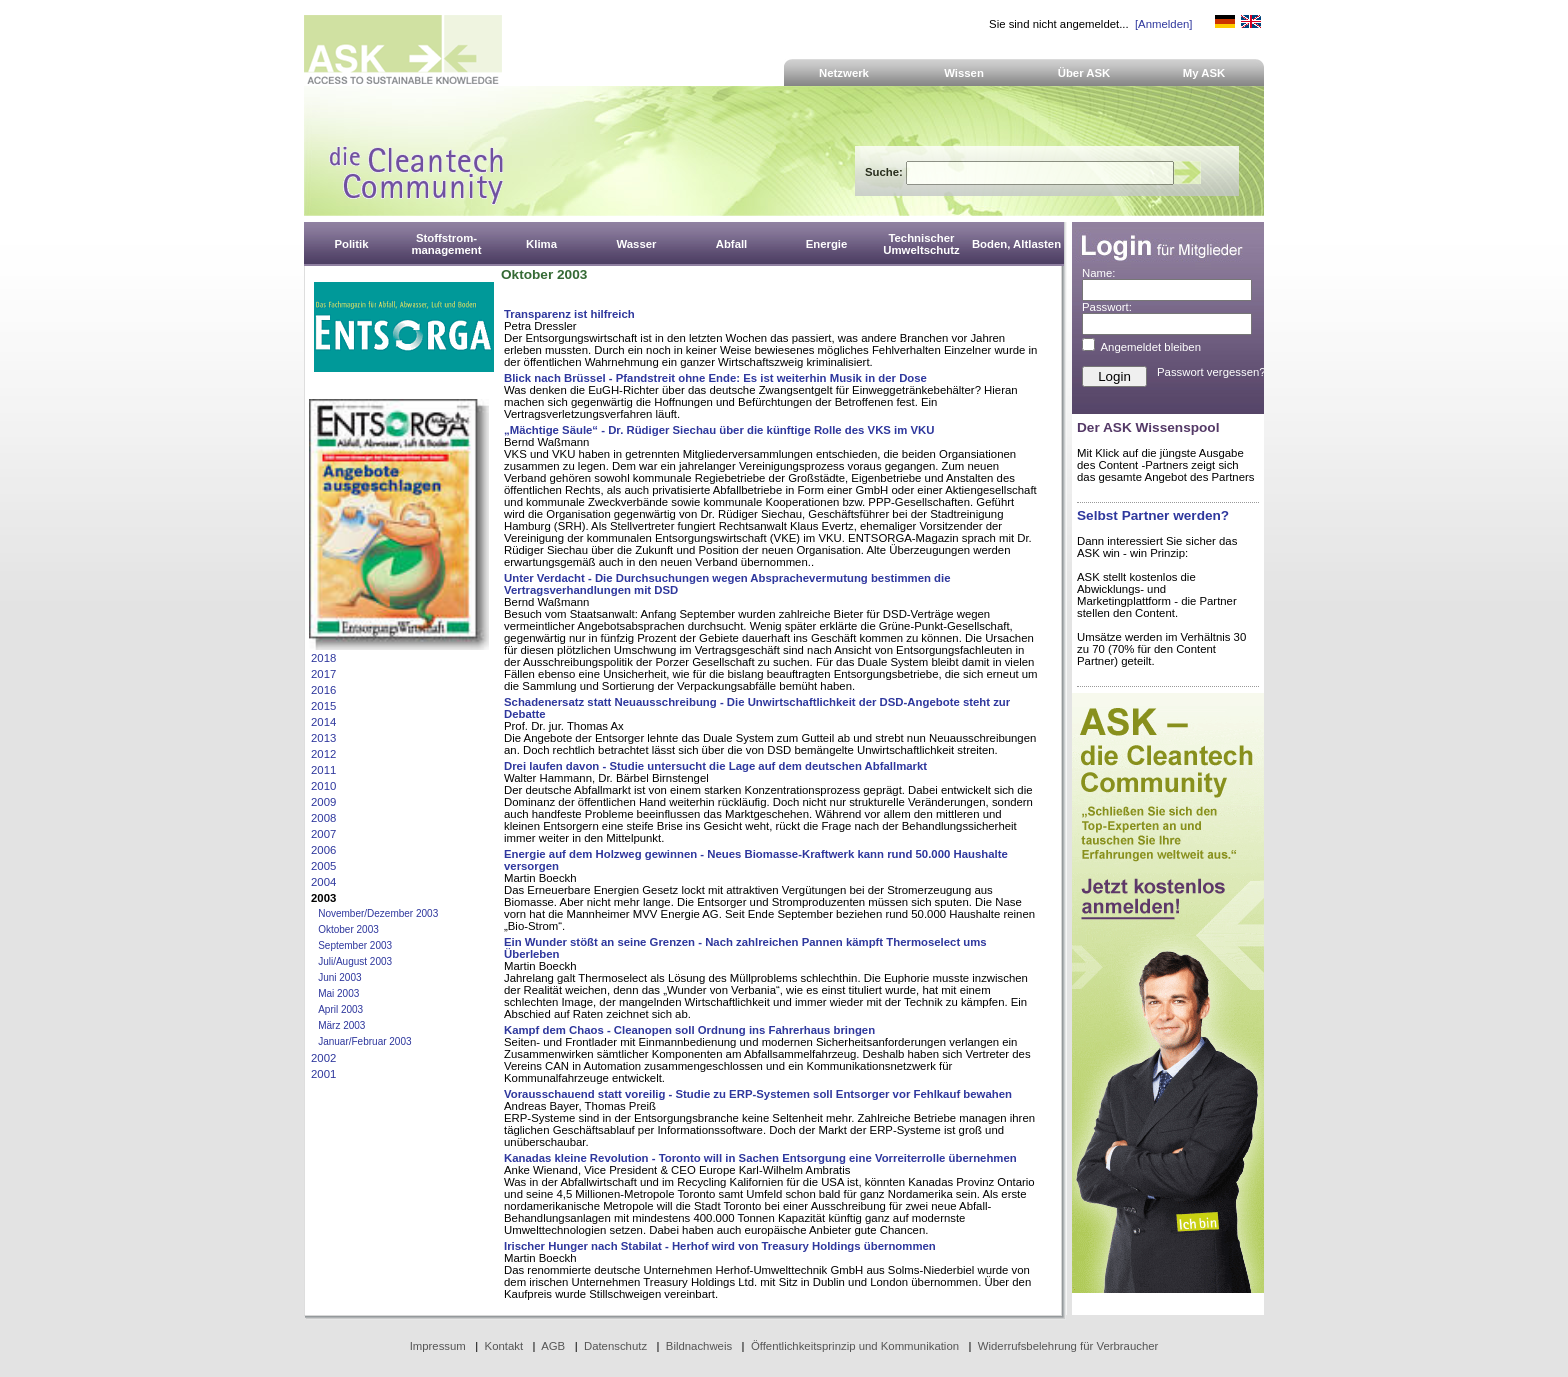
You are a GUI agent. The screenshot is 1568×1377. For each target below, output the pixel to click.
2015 (323, 706)
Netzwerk (844, 73)
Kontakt (504, 1346)
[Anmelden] (1163, 24)
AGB (553, 1346)
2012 (323, 754)
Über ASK (1084, 73)
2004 (323, 882)
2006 (323, 850)
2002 (323, 1058)
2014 (323, 722)
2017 (323, 674)
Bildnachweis (699, 1346)
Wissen (964, 73)
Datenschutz (615, 1346)
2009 (323, 802)
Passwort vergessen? (1211, 372)
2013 (323, 738)
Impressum (438, 1346)
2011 (323, 770)
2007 (323, 834)
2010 (323, 786)
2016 (323, 690)
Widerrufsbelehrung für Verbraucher (1068, 1346)
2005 (323, 866)
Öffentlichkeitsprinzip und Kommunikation (855, 1346)
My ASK (1204, 73)
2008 (323, 818)
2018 (323, 658)
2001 (323, 1074)
